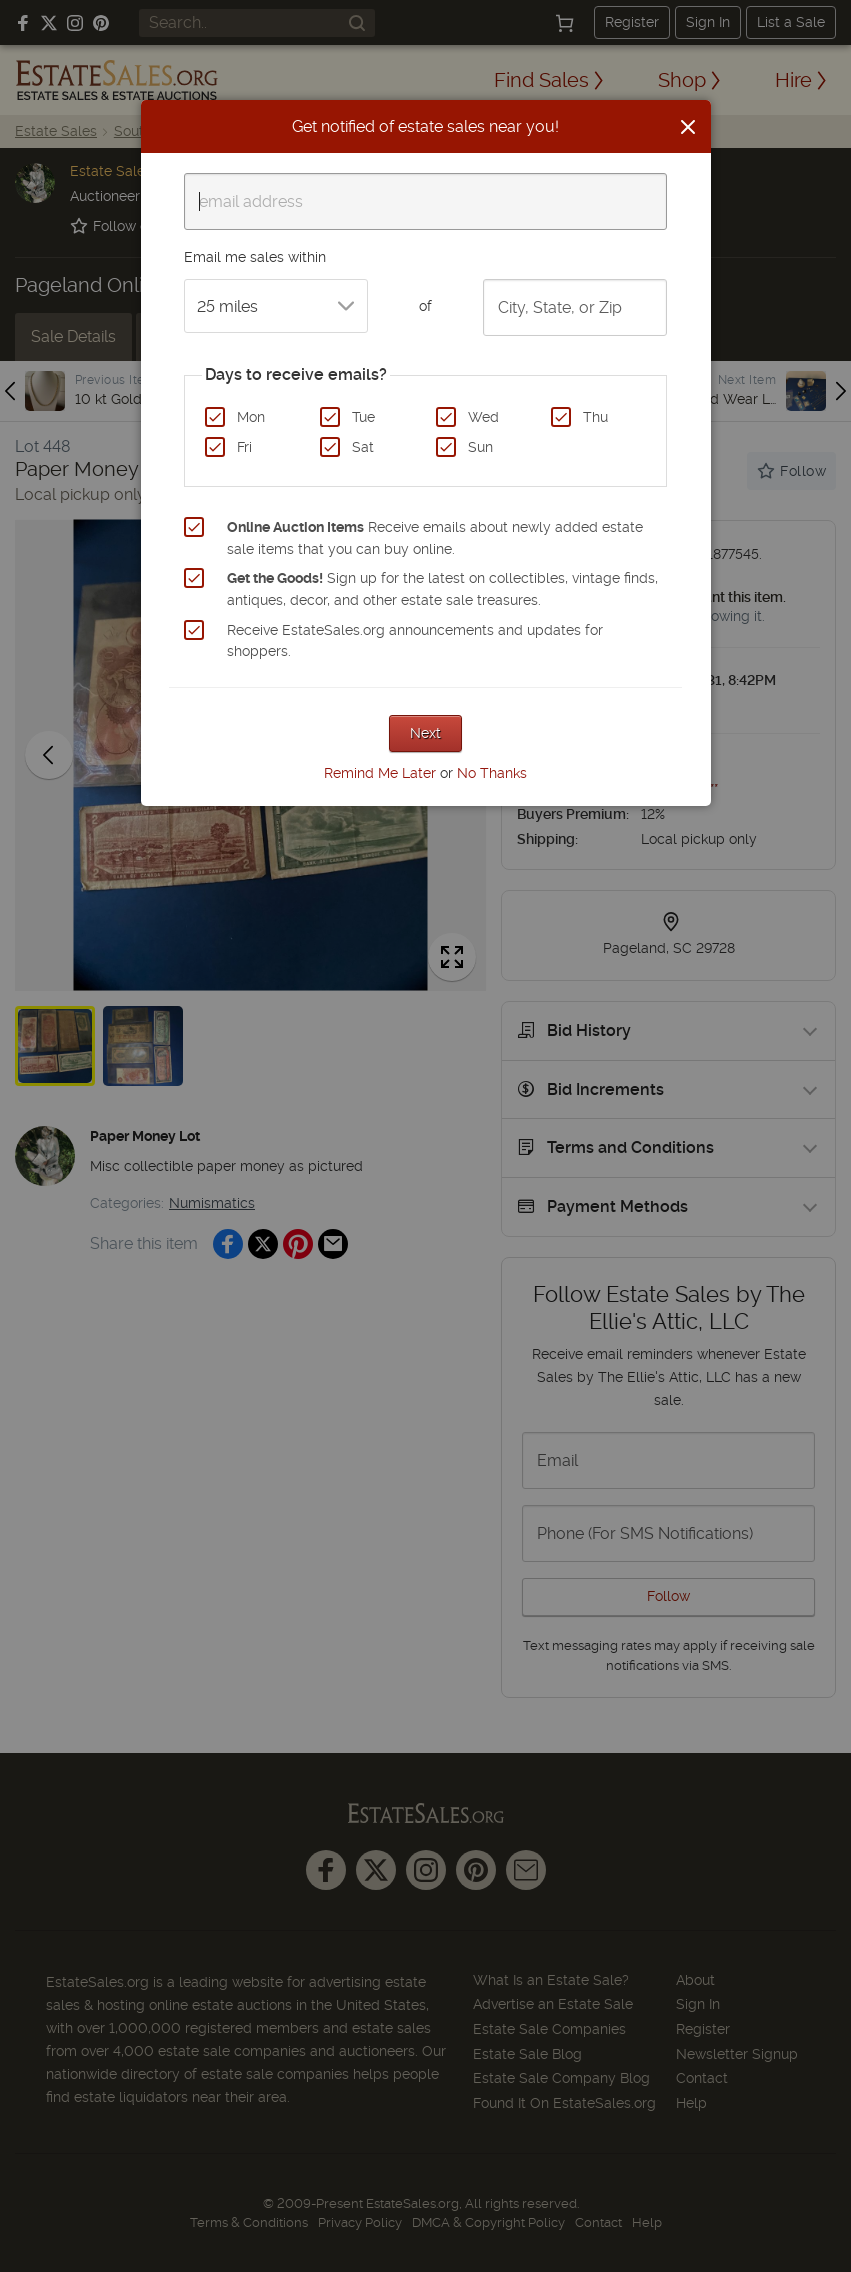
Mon (251, 417)
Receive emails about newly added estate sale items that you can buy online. (435, 538)
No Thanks (492, 773)
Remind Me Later (380, 773)
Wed (483, 417)
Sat (363, 447)
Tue (363, 417)
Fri (244, 447)
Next (425, 733)
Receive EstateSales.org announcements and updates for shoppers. (415, 641)
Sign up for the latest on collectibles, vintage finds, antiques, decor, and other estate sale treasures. (442, 589)
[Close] (688, 127)
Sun (480, 447)
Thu (595, 417)
